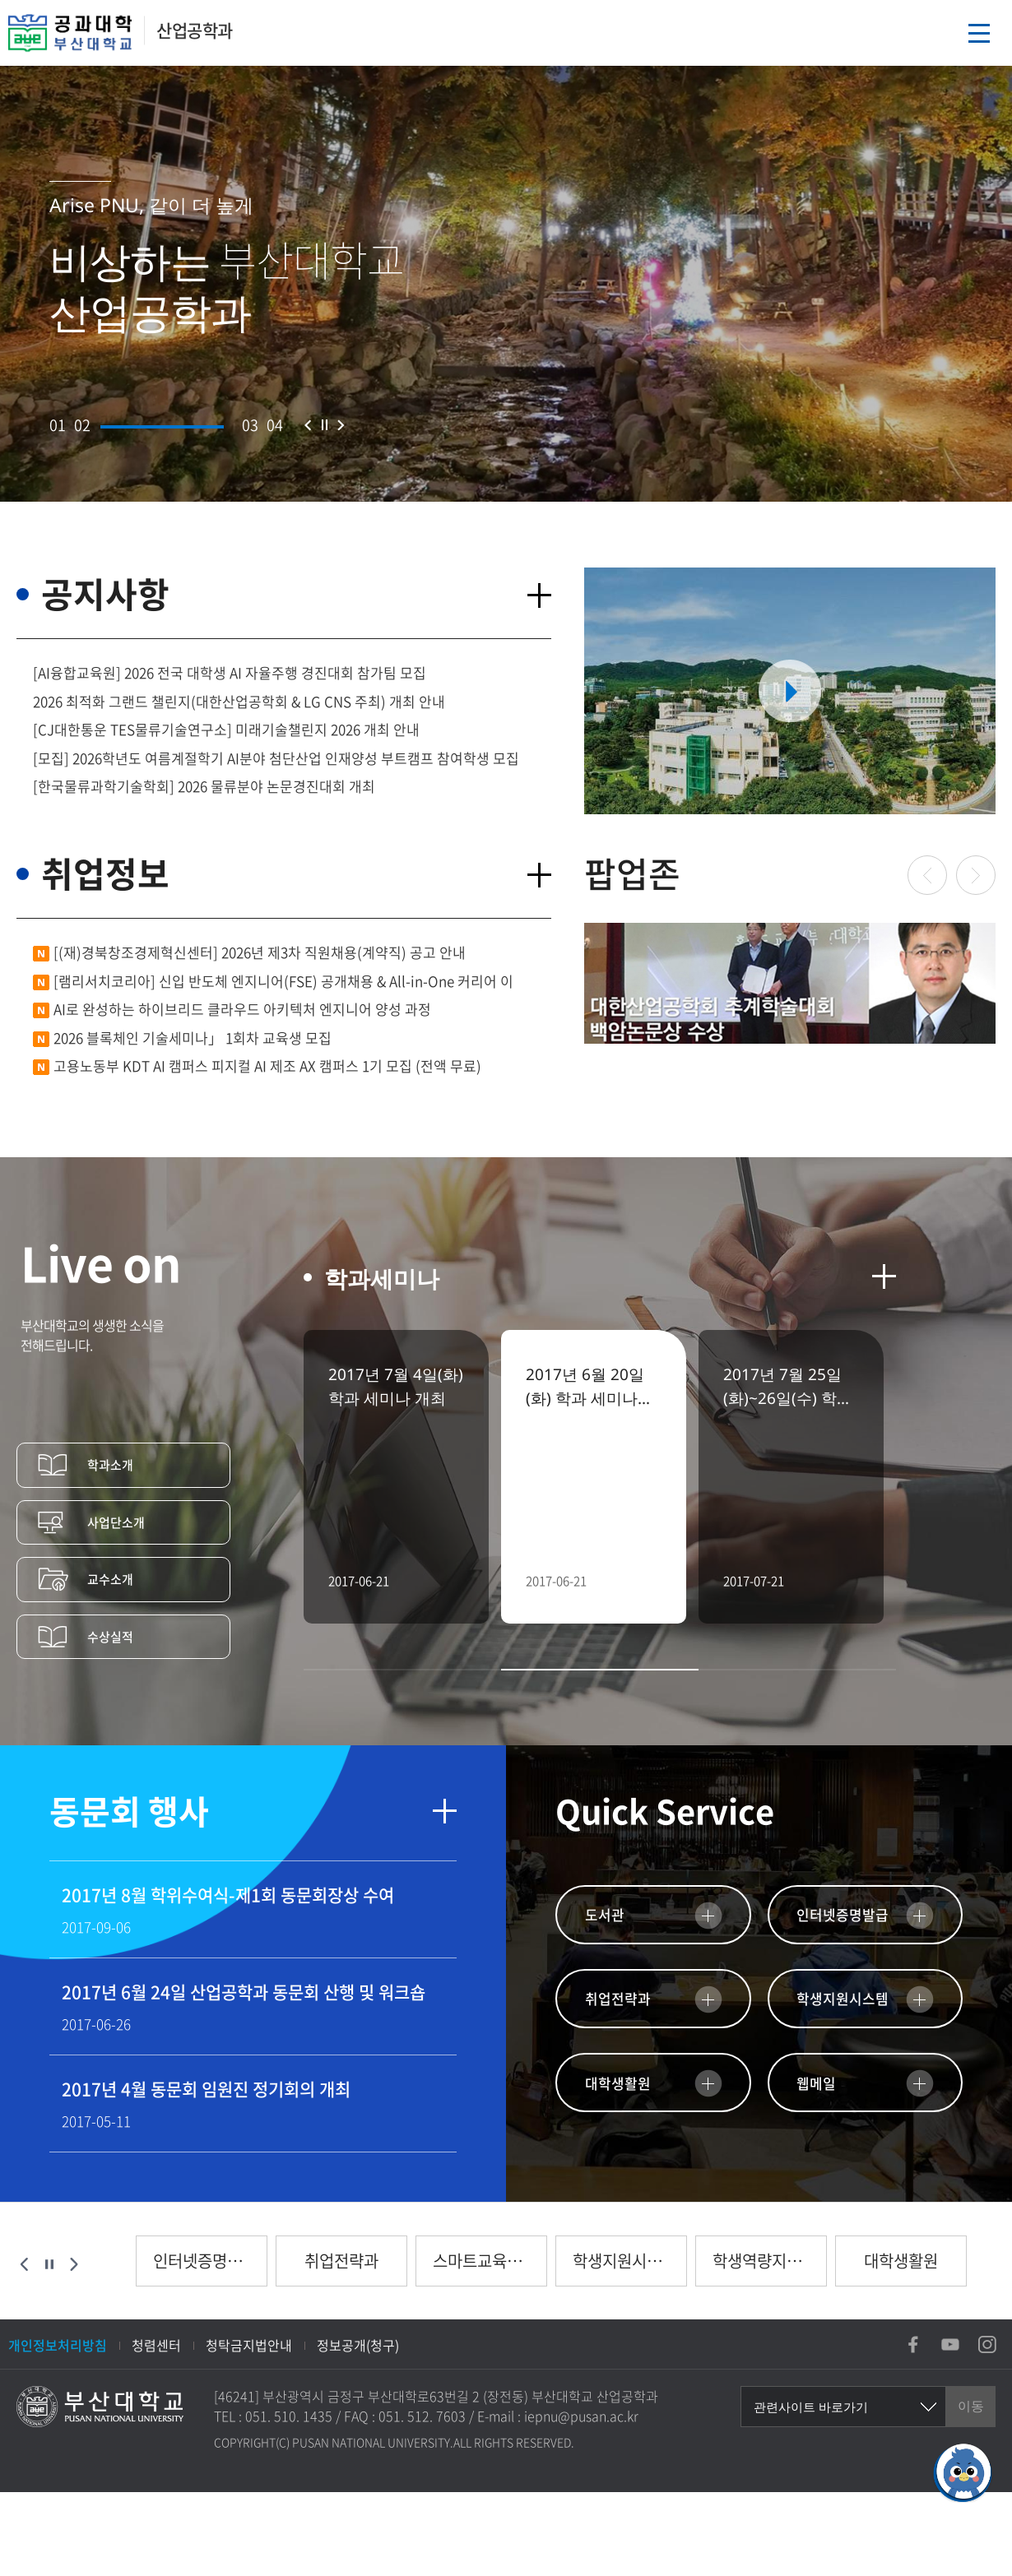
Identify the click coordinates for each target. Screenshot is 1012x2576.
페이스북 (913, 2344)
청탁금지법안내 (249, 2345)
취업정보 (105, 872)
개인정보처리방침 (57, 2345)
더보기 (539, 595)
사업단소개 (116, 1522)
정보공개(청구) (358, 2345)
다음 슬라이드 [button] (340, 425)
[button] (57, 425)
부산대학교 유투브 (790, 691)
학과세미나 (381, 1279)
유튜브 (950, 2344)
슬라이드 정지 (324, 425)
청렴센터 (156, 2345)
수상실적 (110, 1637)
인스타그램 (987, 2344)
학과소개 (110, 1465)
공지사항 (105, 593)
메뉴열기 (979, 33)
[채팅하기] (962, 2472)
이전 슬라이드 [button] (307, 425)
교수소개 (110, 1579)
